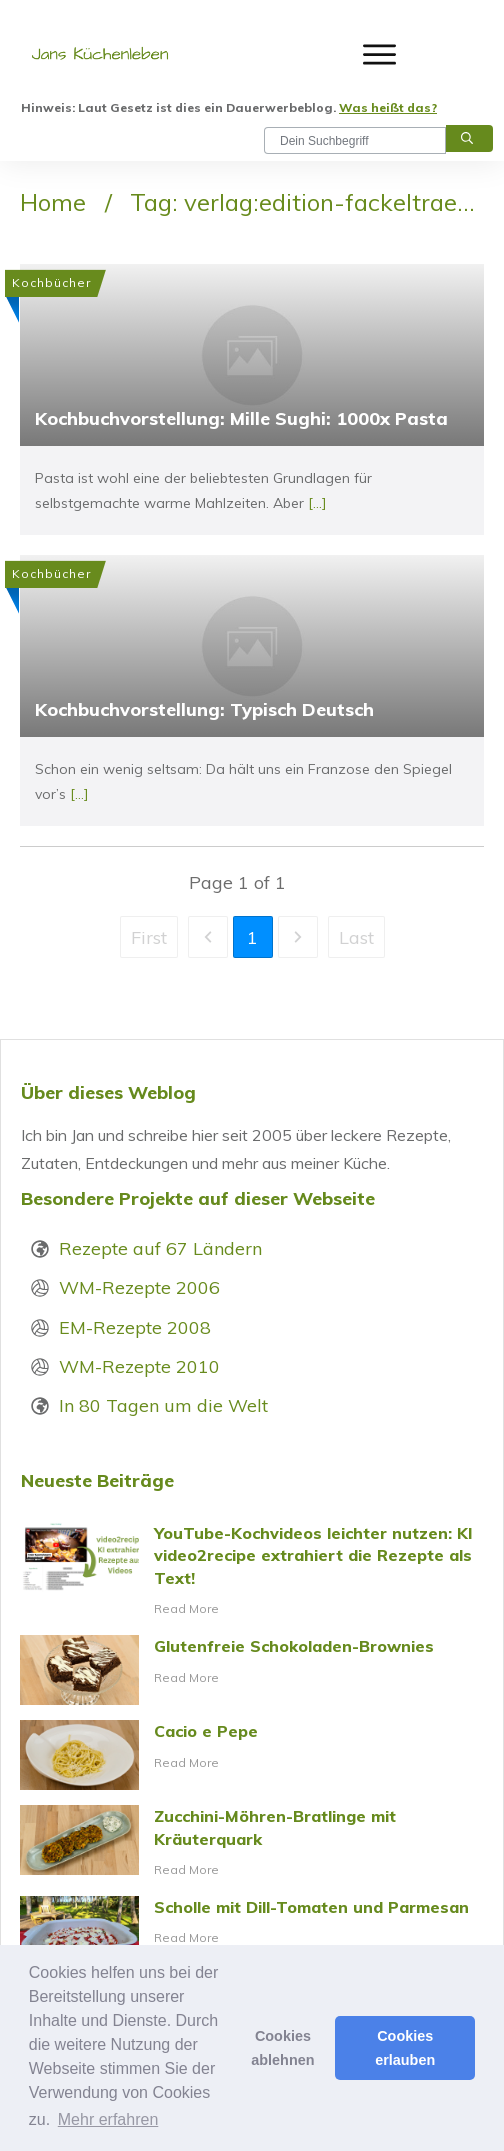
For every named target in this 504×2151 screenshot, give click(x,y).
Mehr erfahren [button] (108, 2119)
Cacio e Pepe (252, 1755)
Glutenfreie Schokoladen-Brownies (252, 1670)
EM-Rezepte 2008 (135, 1327)
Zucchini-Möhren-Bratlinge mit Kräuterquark (252, 1843)
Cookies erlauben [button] (405, 2048)
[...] (317, 503)
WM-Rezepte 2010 (139, 1366)
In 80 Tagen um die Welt (163, 1405)
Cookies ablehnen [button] (282, 2048)
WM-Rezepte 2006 (139, 1287)
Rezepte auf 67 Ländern (160, 1248)
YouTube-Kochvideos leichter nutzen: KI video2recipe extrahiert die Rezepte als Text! (252, 1571)
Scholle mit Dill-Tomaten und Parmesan (252, 1931)
